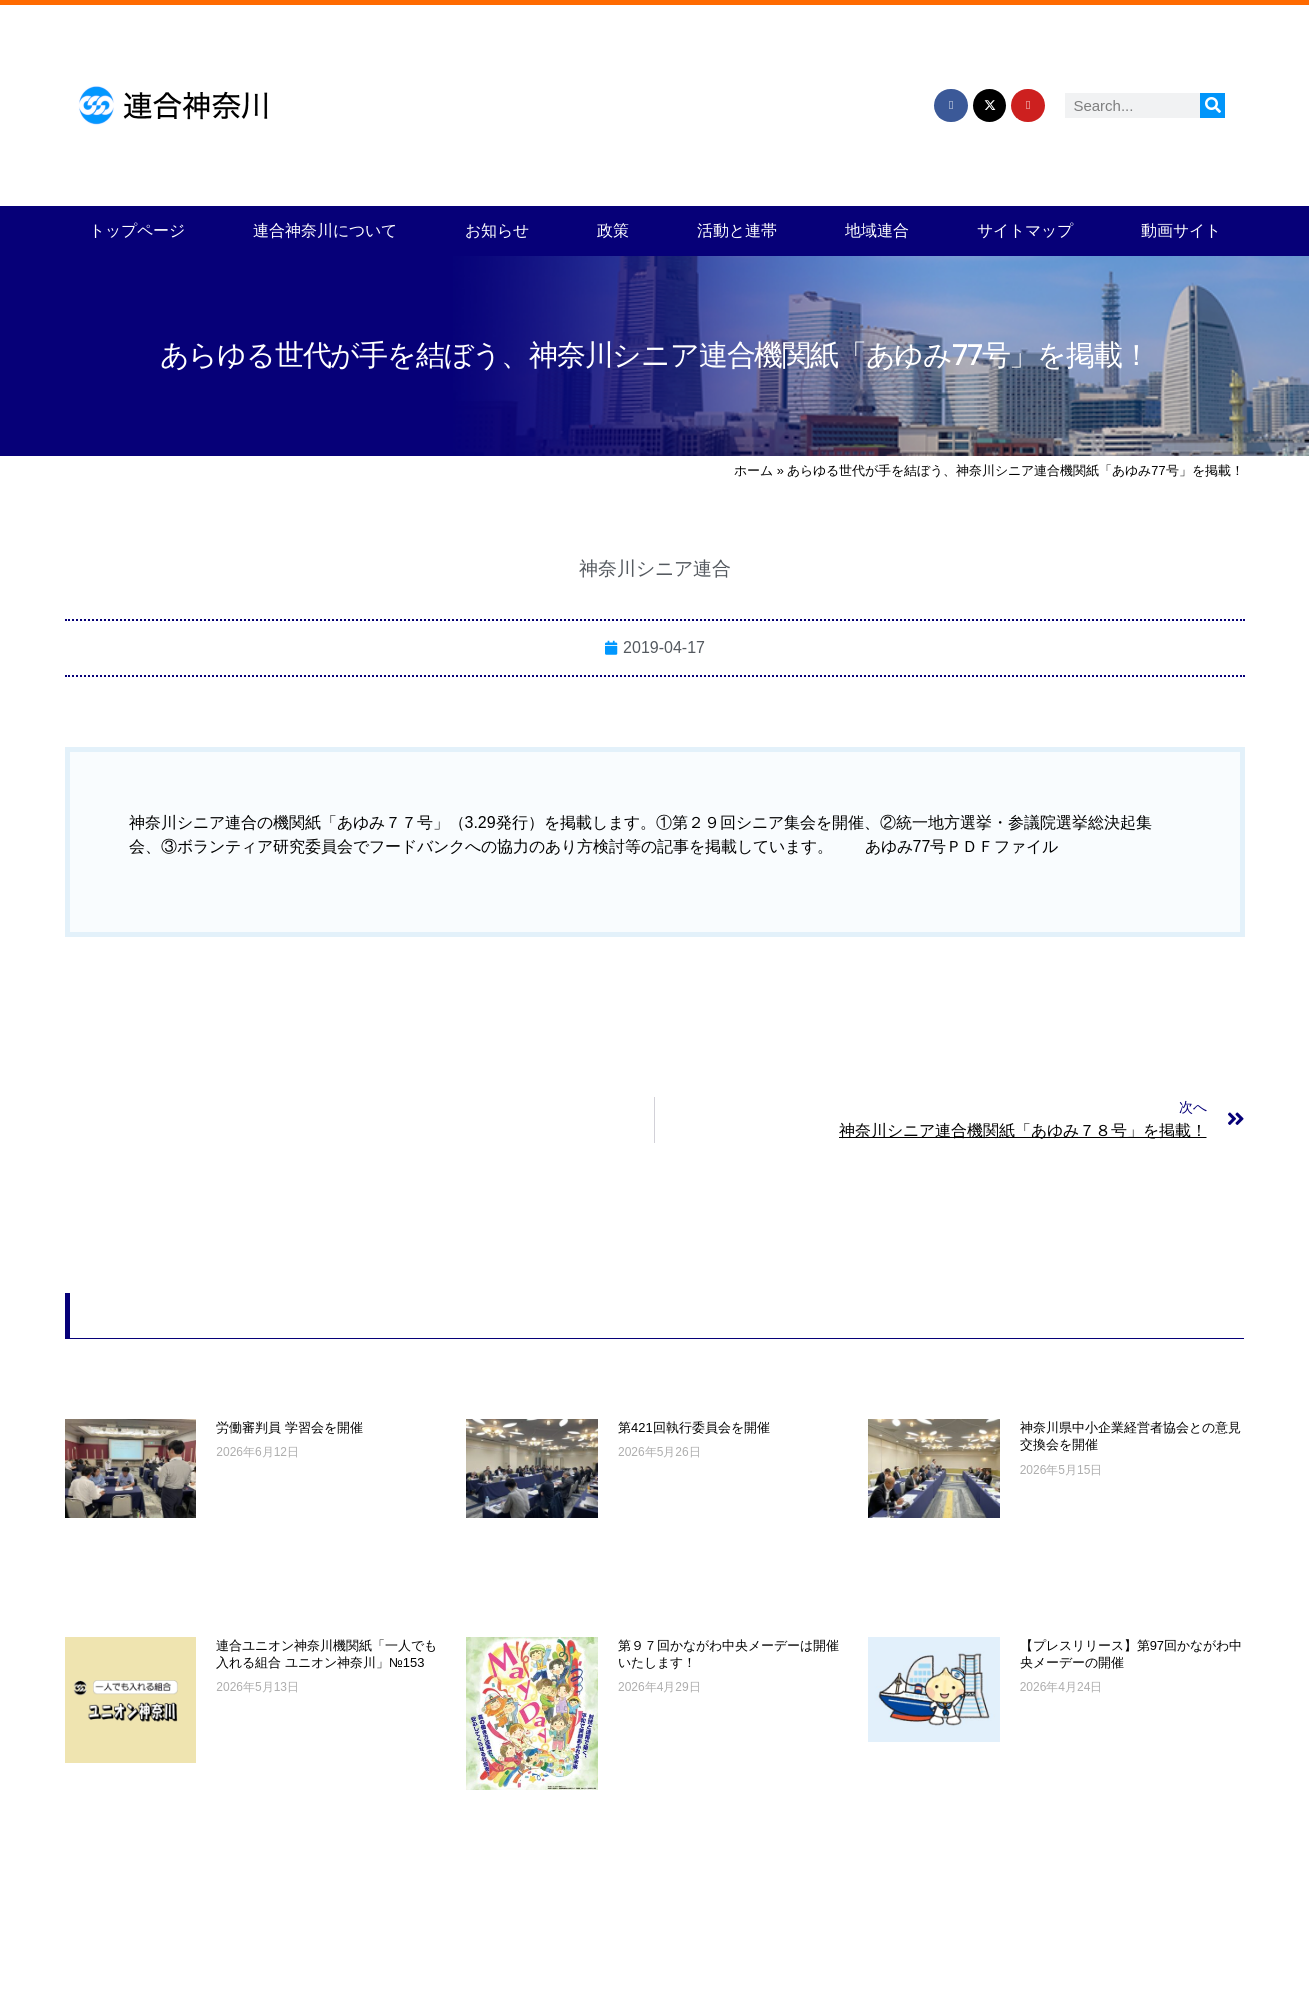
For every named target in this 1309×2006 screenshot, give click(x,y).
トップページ (137, 230)
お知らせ (497, 230)
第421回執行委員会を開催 (694, 1427)
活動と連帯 (737, 230)
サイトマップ (1025, 230)
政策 (613, 230)
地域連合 (877, 230)
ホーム (753, 470)
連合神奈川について (325, 230)
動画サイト (1181, 230)
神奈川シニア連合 (655, 568)
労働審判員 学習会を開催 (289, 1427)
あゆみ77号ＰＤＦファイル (962, 846)
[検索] (1212, 105)
